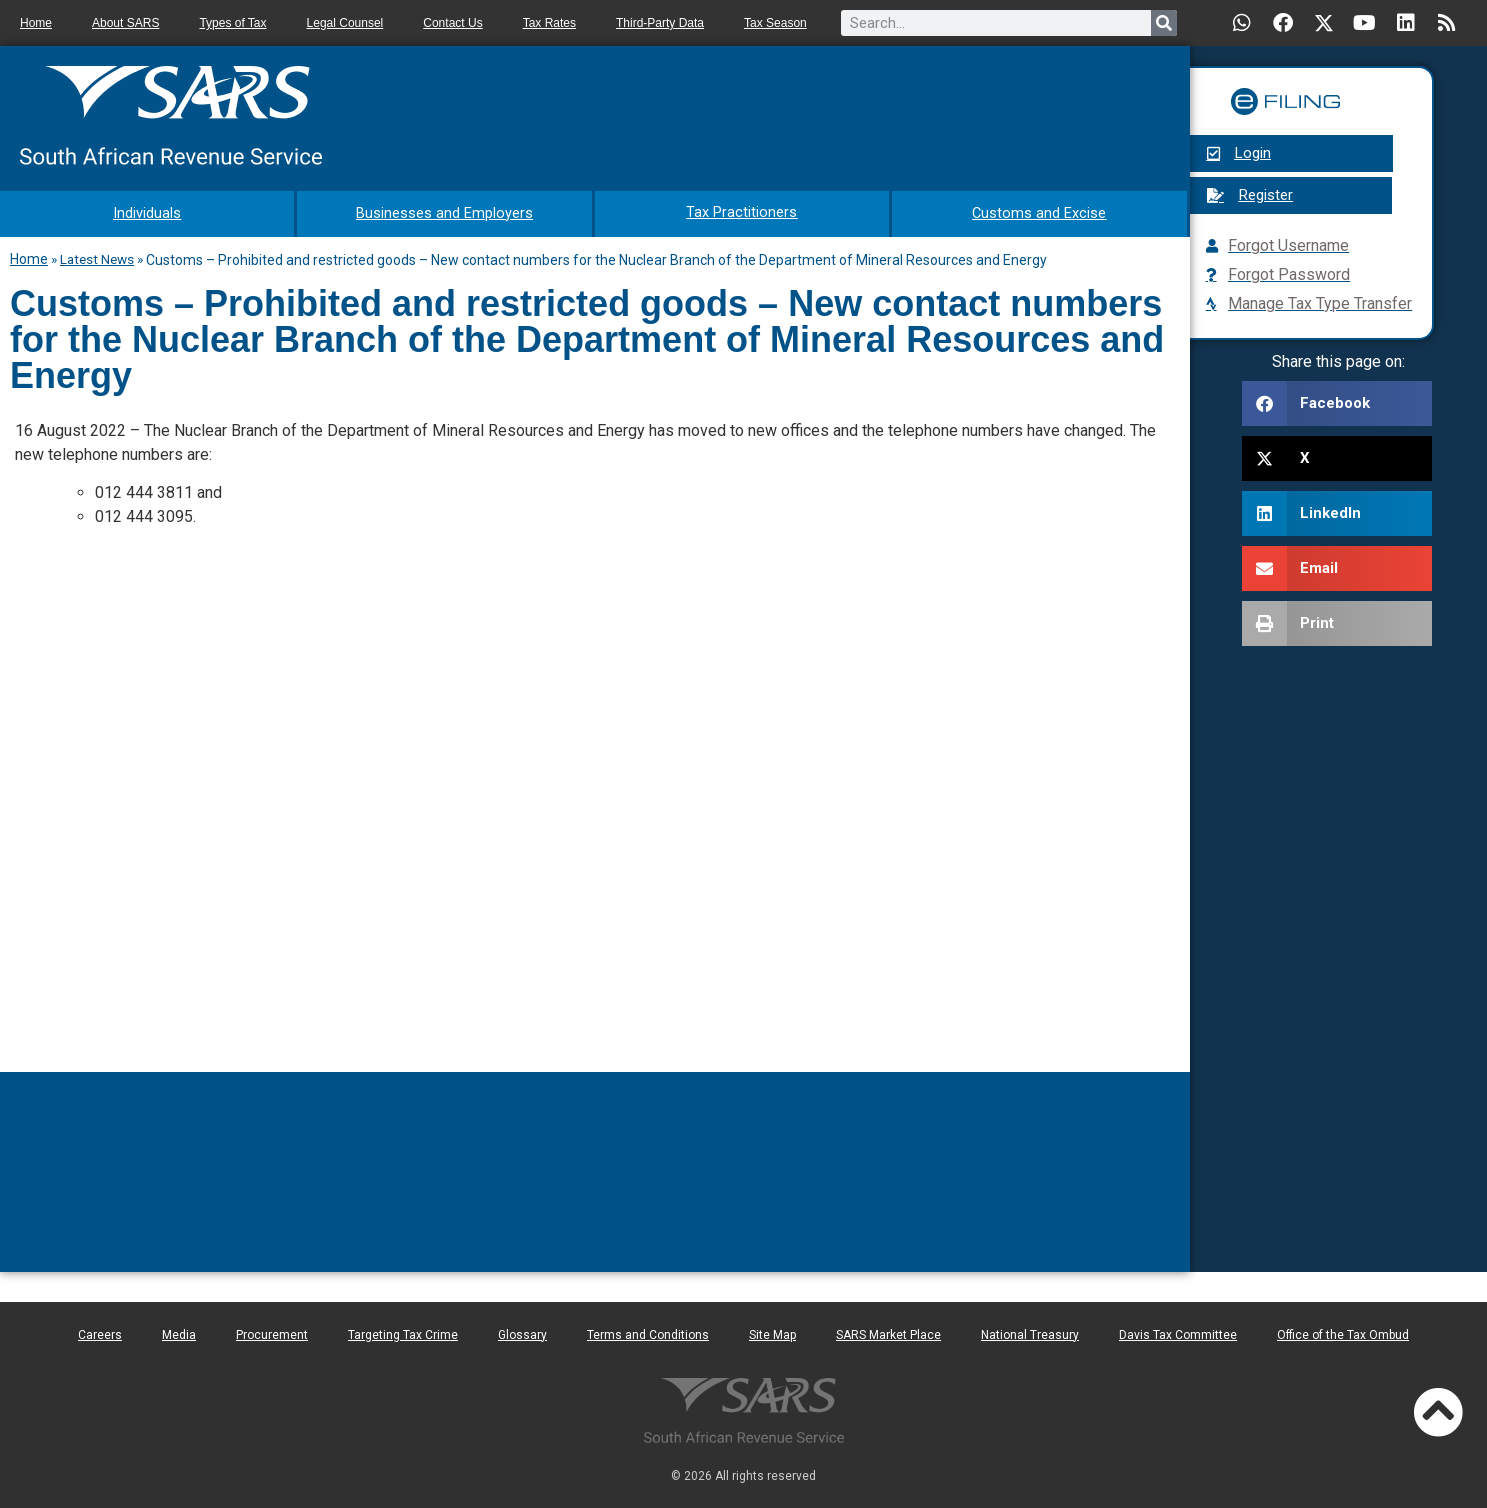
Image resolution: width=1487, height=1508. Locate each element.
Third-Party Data (660, 23)
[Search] (1164, 23)
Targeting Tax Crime (403, 1333)
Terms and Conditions (648, 1333)
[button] (1337, 403)
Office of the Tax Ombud (1343, 1333)
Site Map (772, 1333)
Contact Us (452, 23)
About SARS (125, 23)
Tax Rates (549, 23)
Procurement (272, 1333)
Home (36, 23)
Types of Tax (232, 23)
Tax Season (775, 23)
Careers (100, 1333)
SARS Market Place (888, 1333)
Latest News (97, 257)
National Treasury (1030, 1333)
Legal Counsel (345, 23)
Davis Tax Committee (1178, 1333)
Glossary (522, 1333)
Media (179, 1333)
